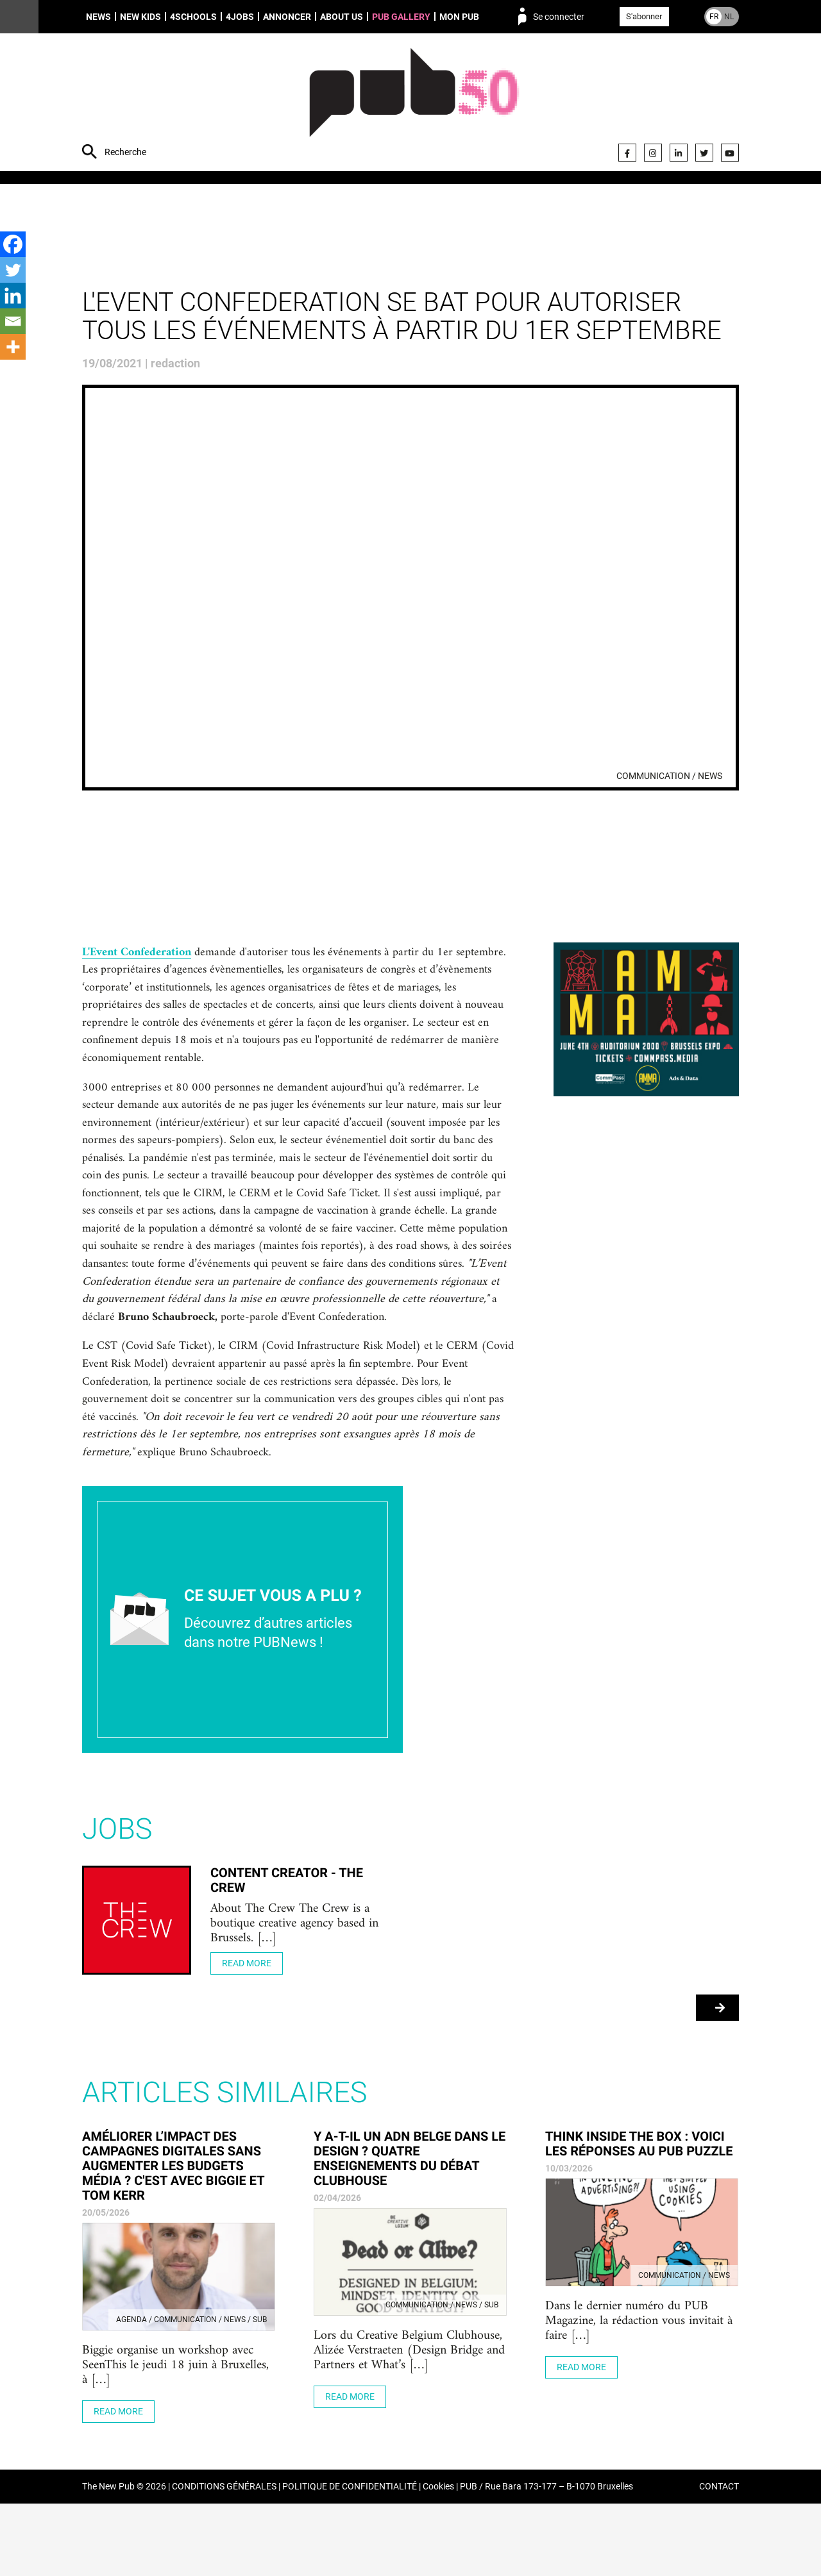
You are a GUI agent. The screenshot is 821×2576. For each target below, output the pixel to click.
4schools (193, 16)
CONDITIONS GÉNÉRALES (224, 2559)
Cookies (438, 2559)
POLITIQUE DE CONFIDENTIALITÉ (349, 2559)
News (98, 16)
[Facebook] (13, 244)
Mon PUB (459, 16)
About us (341, 16)
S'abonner (644, 16)
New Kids (140, 16)
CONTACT (719, 2559)
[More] (13, 347)
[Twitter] (13, 270)
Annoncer (287, 16)
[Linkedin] (13, 295)
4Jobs (240, 16)
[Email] (13, 321)
